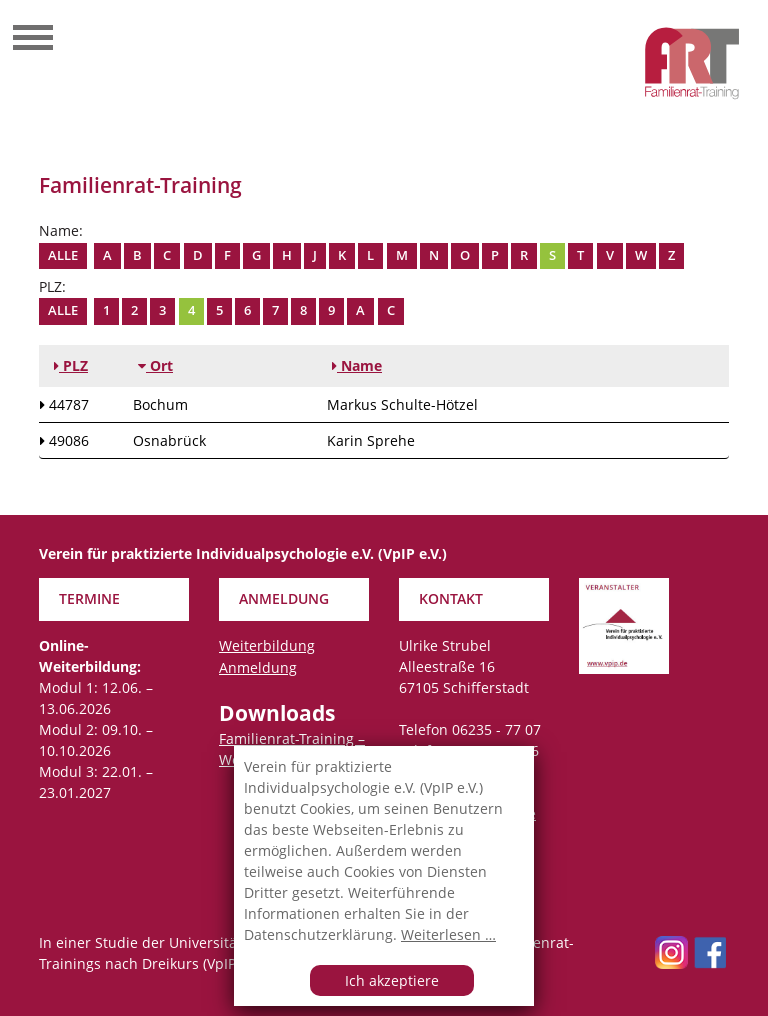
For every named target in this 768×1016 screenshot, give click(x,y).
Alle (63, 255)
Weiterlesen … (448, 934)
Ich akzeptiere (392, 980)
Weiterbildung (267, 645)
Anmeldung (258, 667)
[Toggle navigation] (33, 40)
